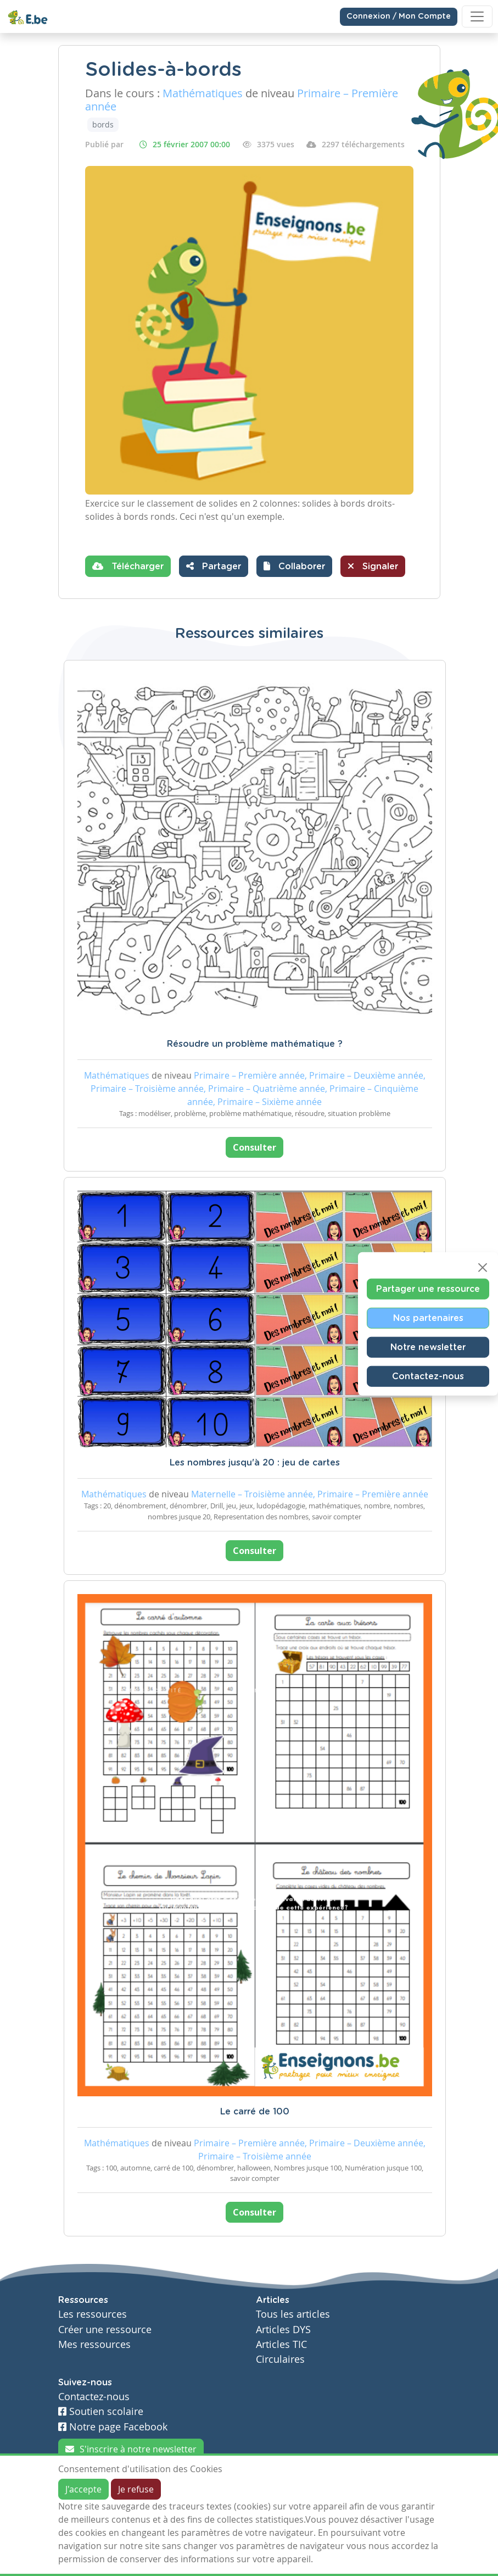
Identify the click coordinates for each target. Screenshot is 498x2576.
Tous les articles (293, 2314)
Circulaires (280, 2359)
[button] (294, 566)
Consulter (254, 1147)
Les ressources (92, 2314)
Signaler (373, 566)
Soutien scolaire (100, 2411)
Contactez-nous (428, 1376)
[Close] (482, 1267)
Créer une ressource (105, 2329)
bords (103, 124)
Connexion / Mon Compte (398, 16)
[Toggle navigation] (477, 16)
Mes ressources (94, 2344)
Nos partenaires (428, 1318)
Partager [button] (213, 566)
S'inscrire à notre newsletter (131, 2449)
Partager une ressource (428, 1289)
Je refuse (136, 2489)
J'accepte (83, 2489)
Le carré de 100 (254, 2111)
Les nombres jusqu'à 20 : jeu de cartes (255, 1462)
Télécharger (128, 566)
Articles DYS (283, 2329)
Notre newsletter (428, 1347)
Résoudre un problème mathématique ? (255, 1044)
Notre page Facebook (112, 2426)
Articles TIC (281, 2344)
